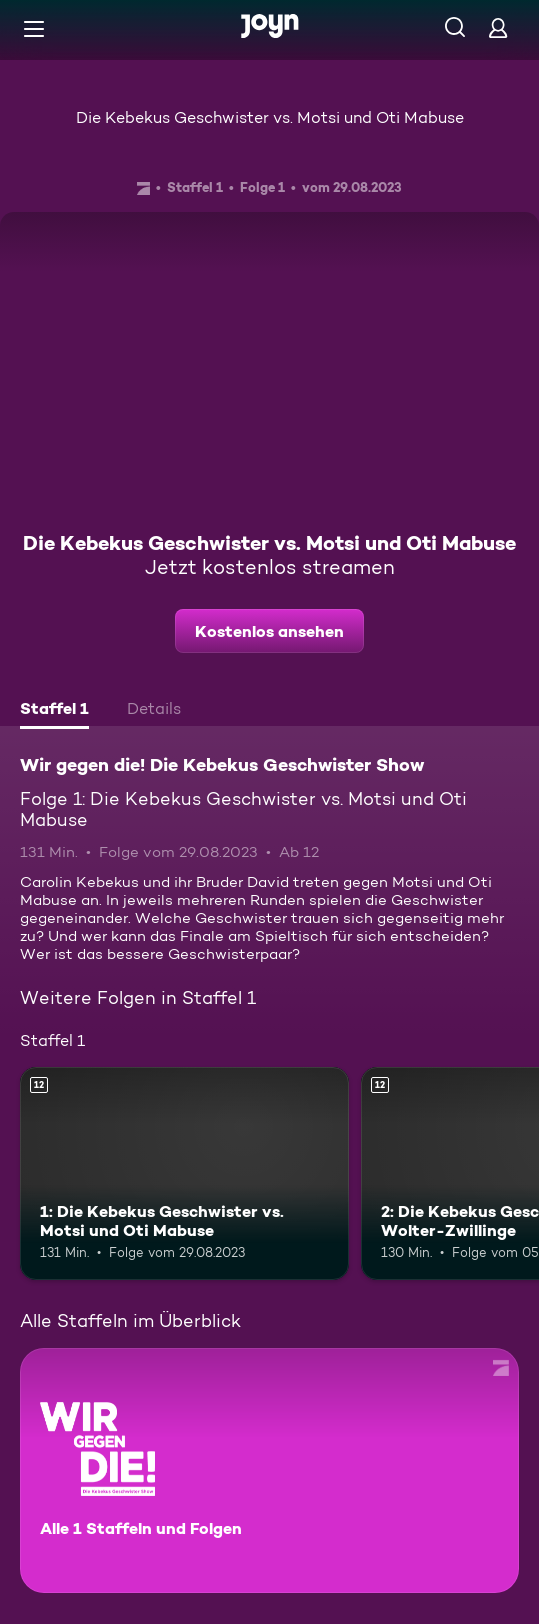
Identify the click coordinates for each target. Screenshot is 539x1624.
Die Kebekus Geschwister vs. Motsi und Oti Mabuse (270, 117)
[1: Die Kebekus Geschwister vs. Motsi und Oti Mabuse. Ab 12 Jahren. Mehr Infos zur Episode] (184, 1174)
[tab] (54, 711)
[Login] (498, 27)
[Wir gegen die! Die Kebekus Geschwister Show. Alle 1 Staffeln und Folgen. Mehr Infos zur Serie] (269, 1470)
